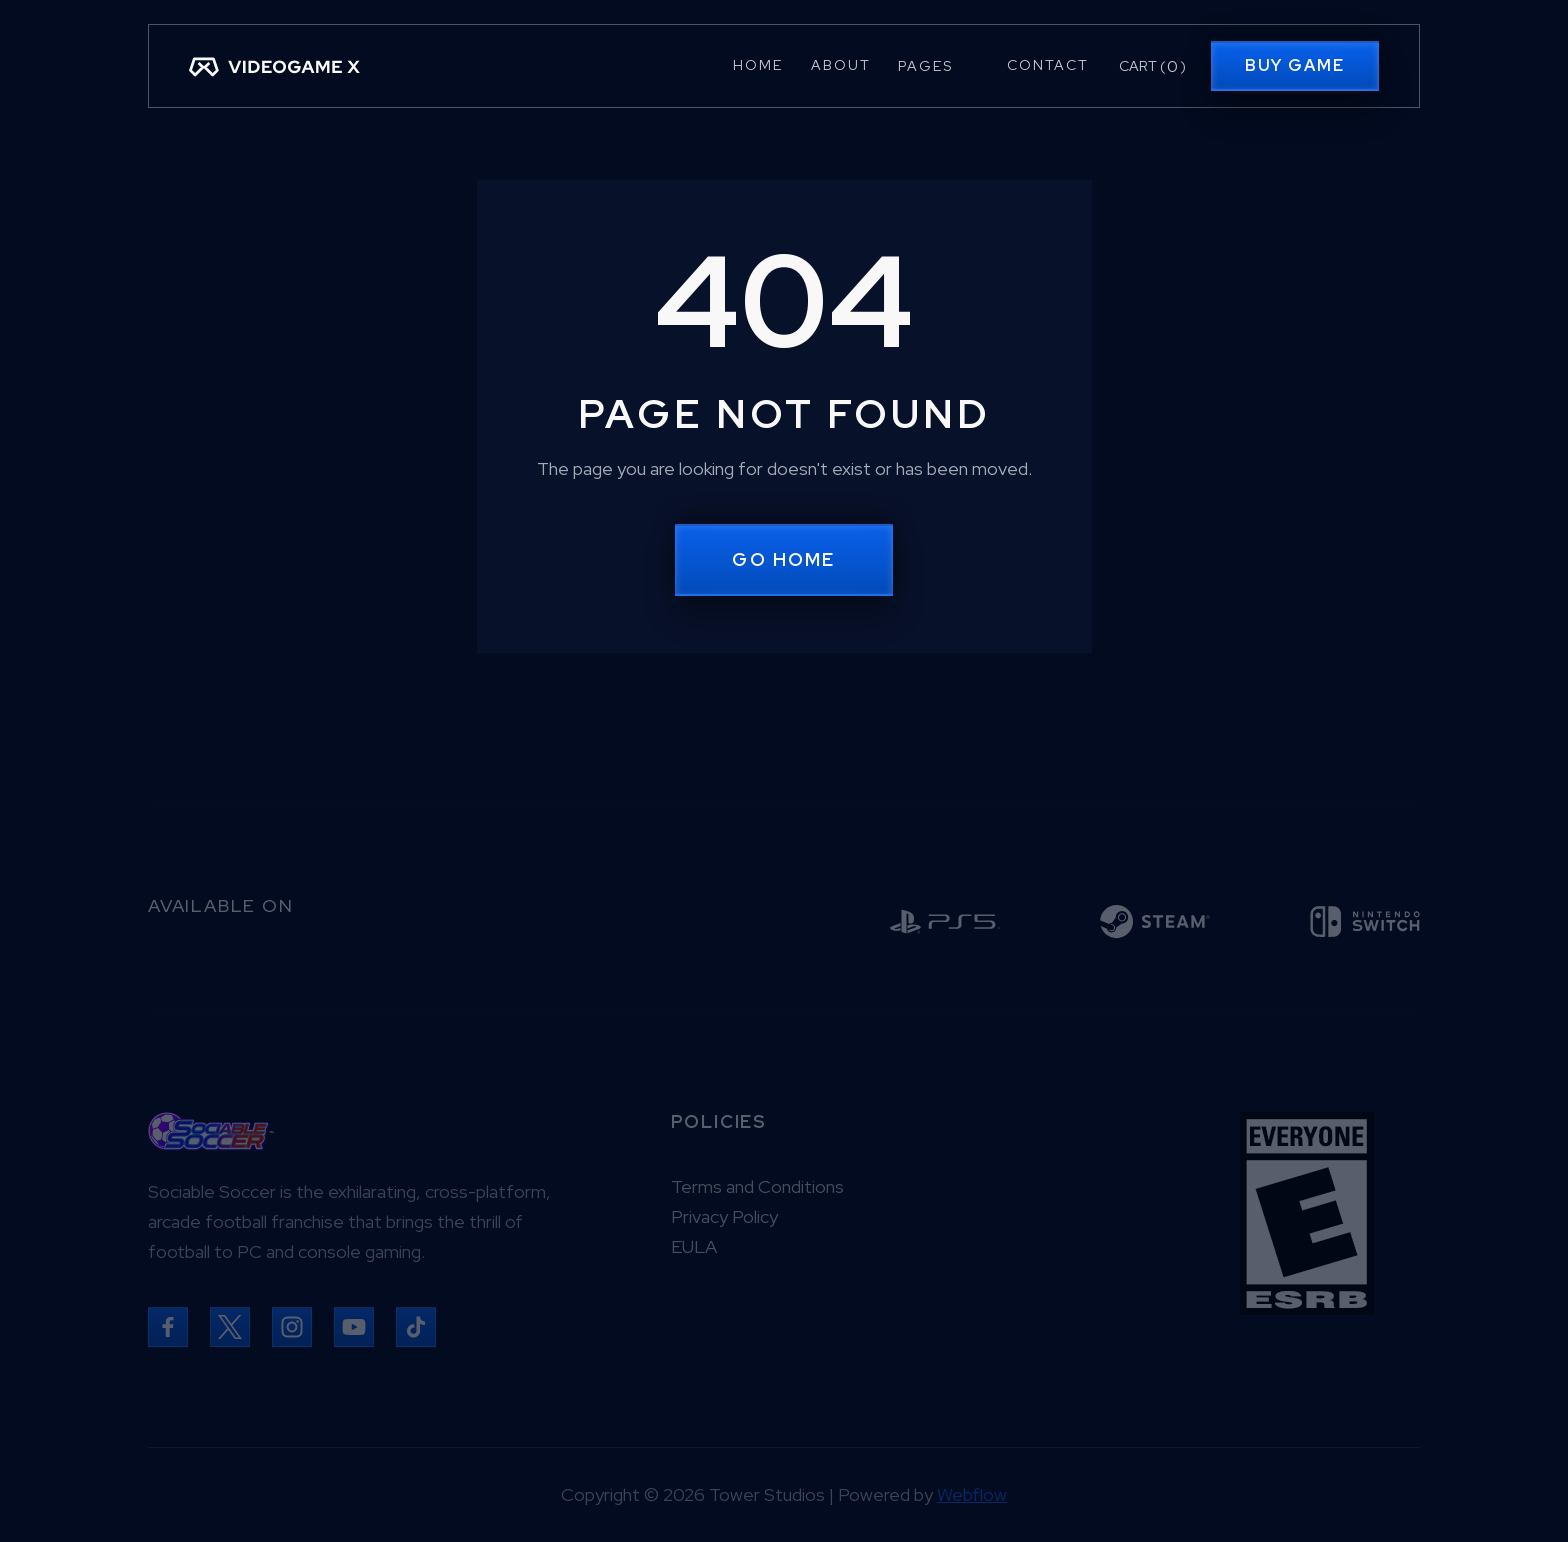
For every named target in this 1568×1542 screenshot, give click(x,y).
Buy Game (1295, 65)
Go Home (783, 559)
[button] (938, 66)
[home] (274, 66)
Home (758, 65)
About (841, 65)
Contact (1048, 65)
